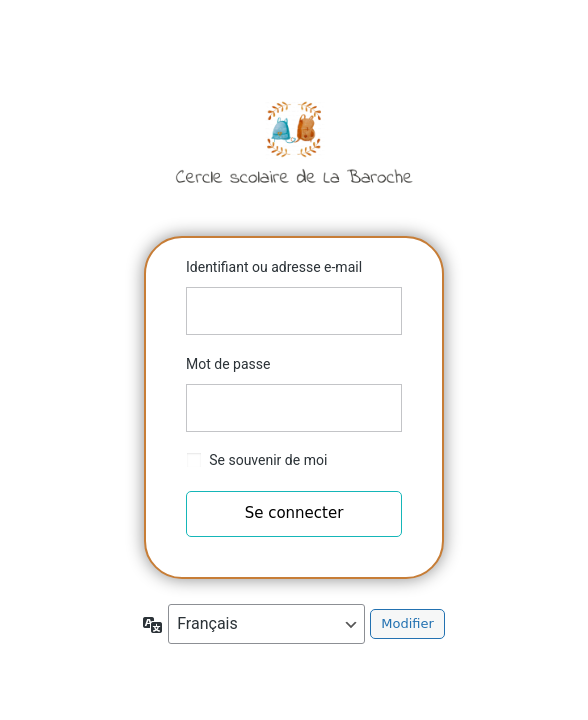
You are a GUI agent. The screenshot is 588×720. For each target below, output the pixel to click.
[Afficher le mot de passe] (382, 408)
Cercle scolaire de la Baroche (294, 142)
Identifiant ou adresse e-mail (274, 267)
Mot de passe (228, 364)
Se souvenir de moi (268, 460)
